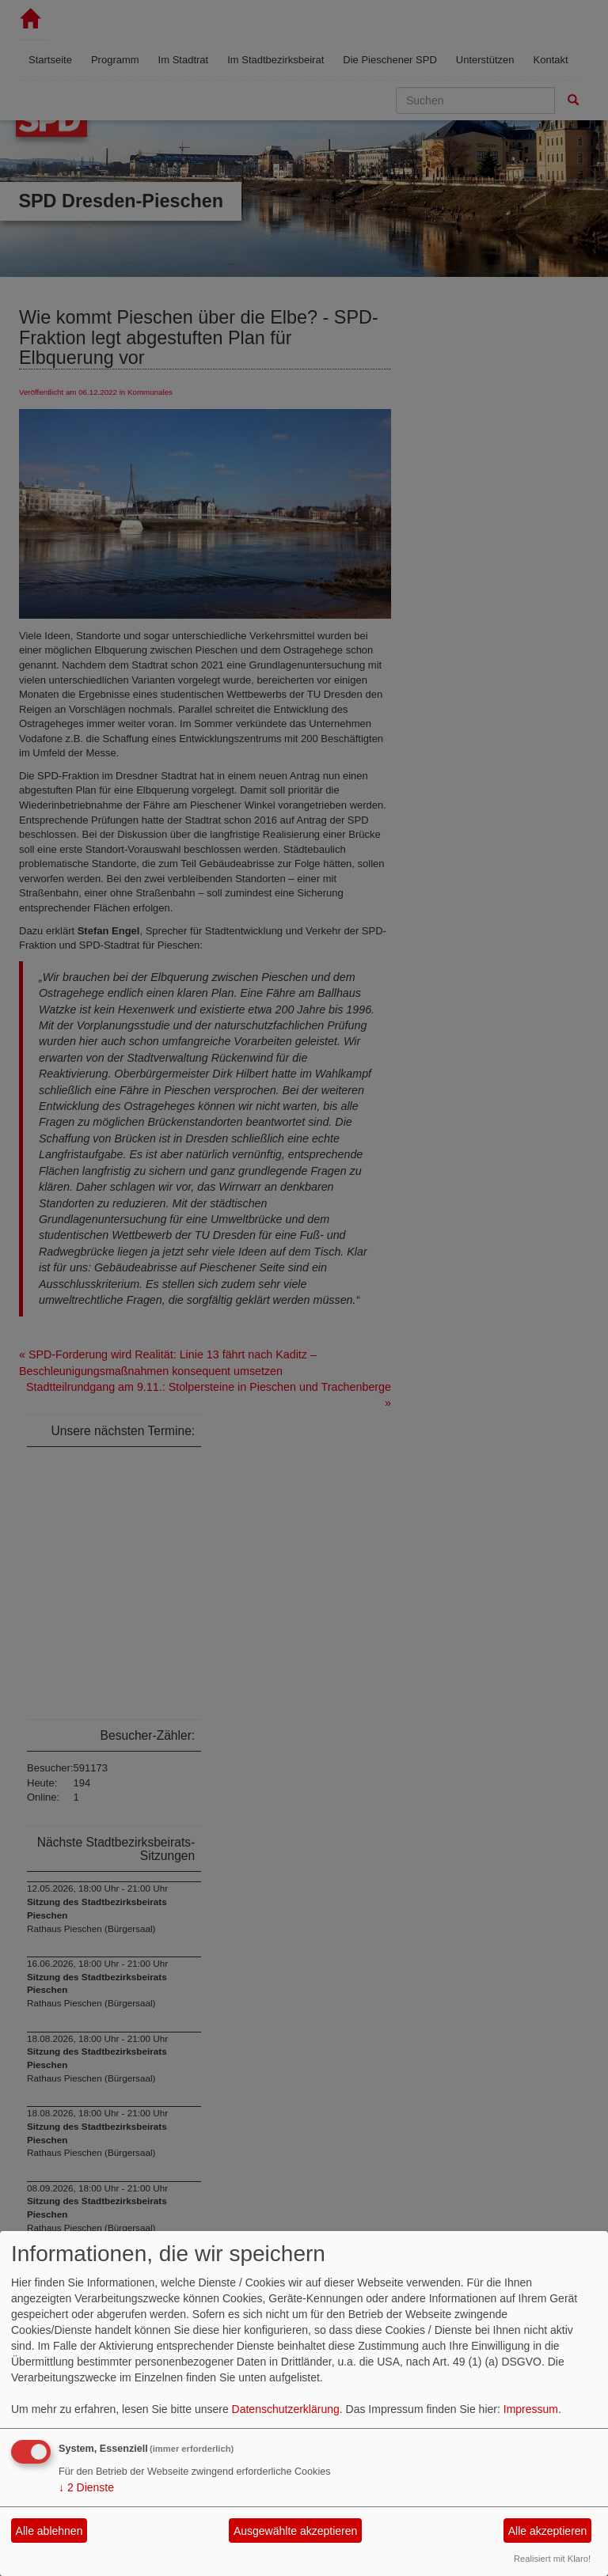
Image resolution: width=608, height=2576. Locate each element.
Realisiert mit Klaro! (552, 2558)
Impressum (531, 2409)
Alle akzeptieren (547, 2531)
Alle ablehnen (49, 2531)
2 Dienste (86, 2487)
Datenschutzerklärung (286, 2409)
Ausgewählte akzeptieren (295, 2531)
